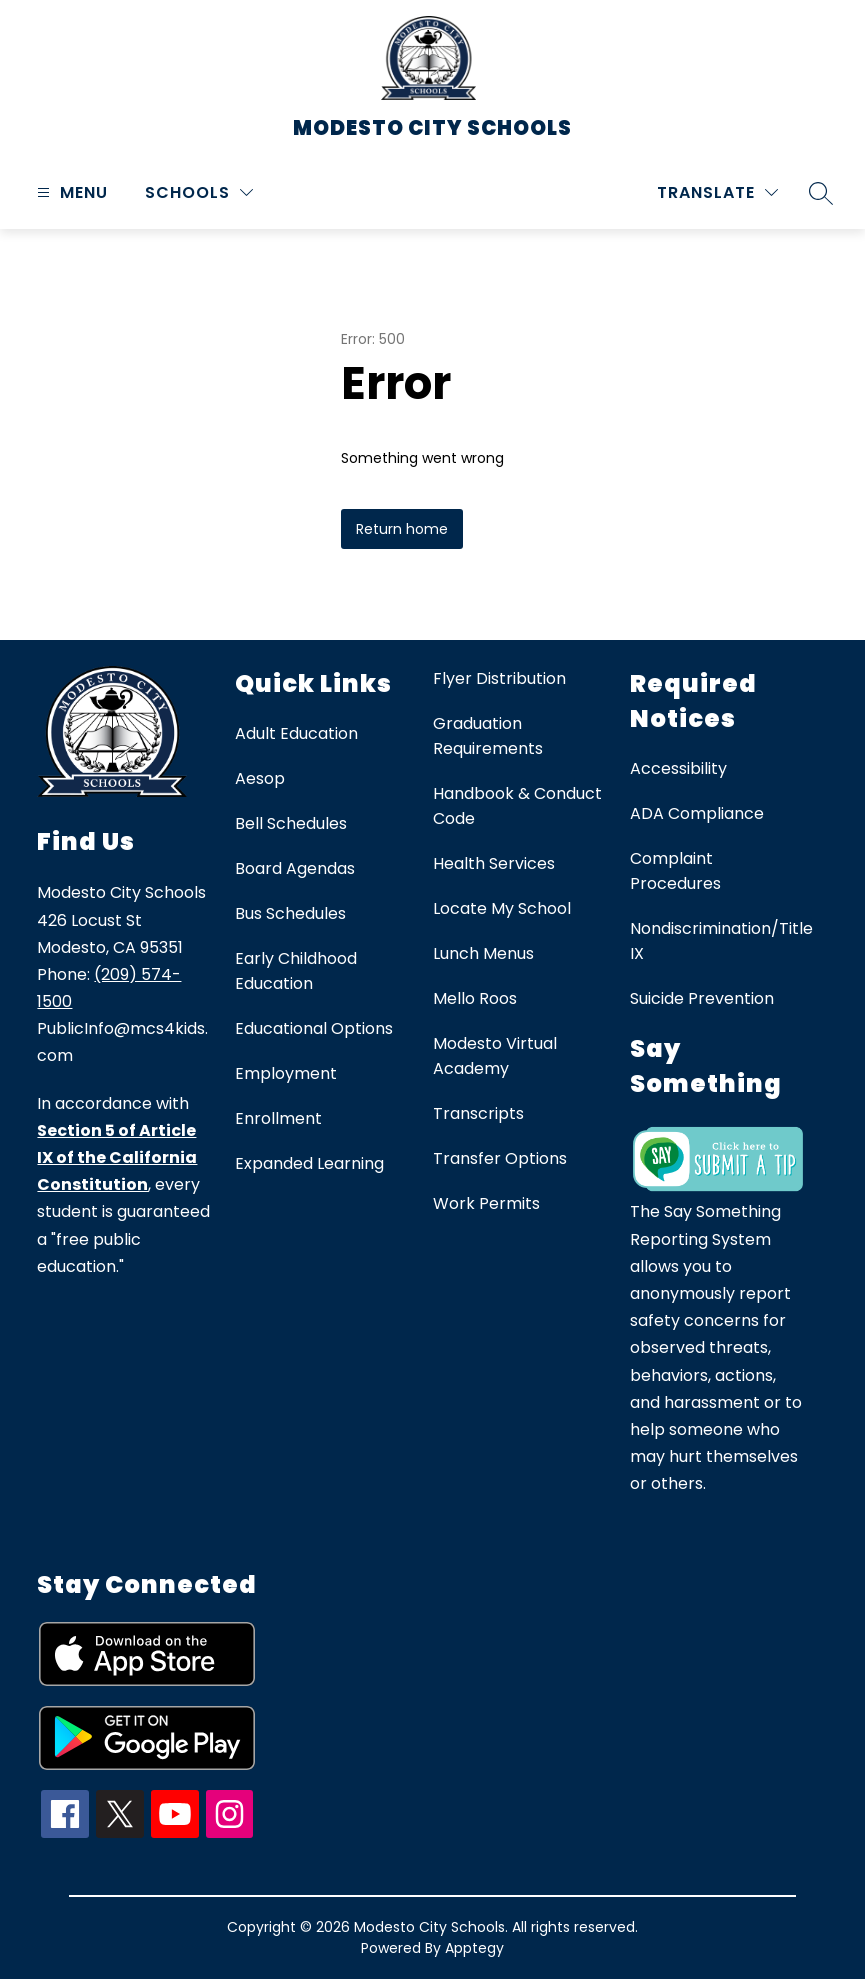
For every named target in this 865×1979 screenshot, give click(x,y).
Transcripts (478, 1113)
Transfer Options (500, 1158)
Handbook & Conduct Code (517, 806)
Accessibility (678, 768)
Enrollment (278, 1118)
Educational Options (314, 1028)
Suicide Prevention (702, 998)
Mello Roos (475, 998)
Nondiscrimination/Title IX (721, 941)
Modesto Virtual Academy (495, 1056)
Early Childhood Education (296, 971)
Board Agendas (295, 868)
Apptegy (474, 1948)
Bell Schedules (291, 823)
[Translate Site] (717, 192)
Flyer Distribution (499, 678)
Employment (286, 1073)
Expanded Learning (309, 1163)
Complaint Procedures (675, 871)
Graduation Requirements (488, 736)
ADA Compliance (697, 813)
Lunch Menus (483, 953)
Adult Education (296, 733)
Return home (402, 529)
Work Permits (486, 1203)
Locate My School (502, 908)
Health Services (494, 863)
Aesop (260, 778)
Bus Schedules (290, 913)
